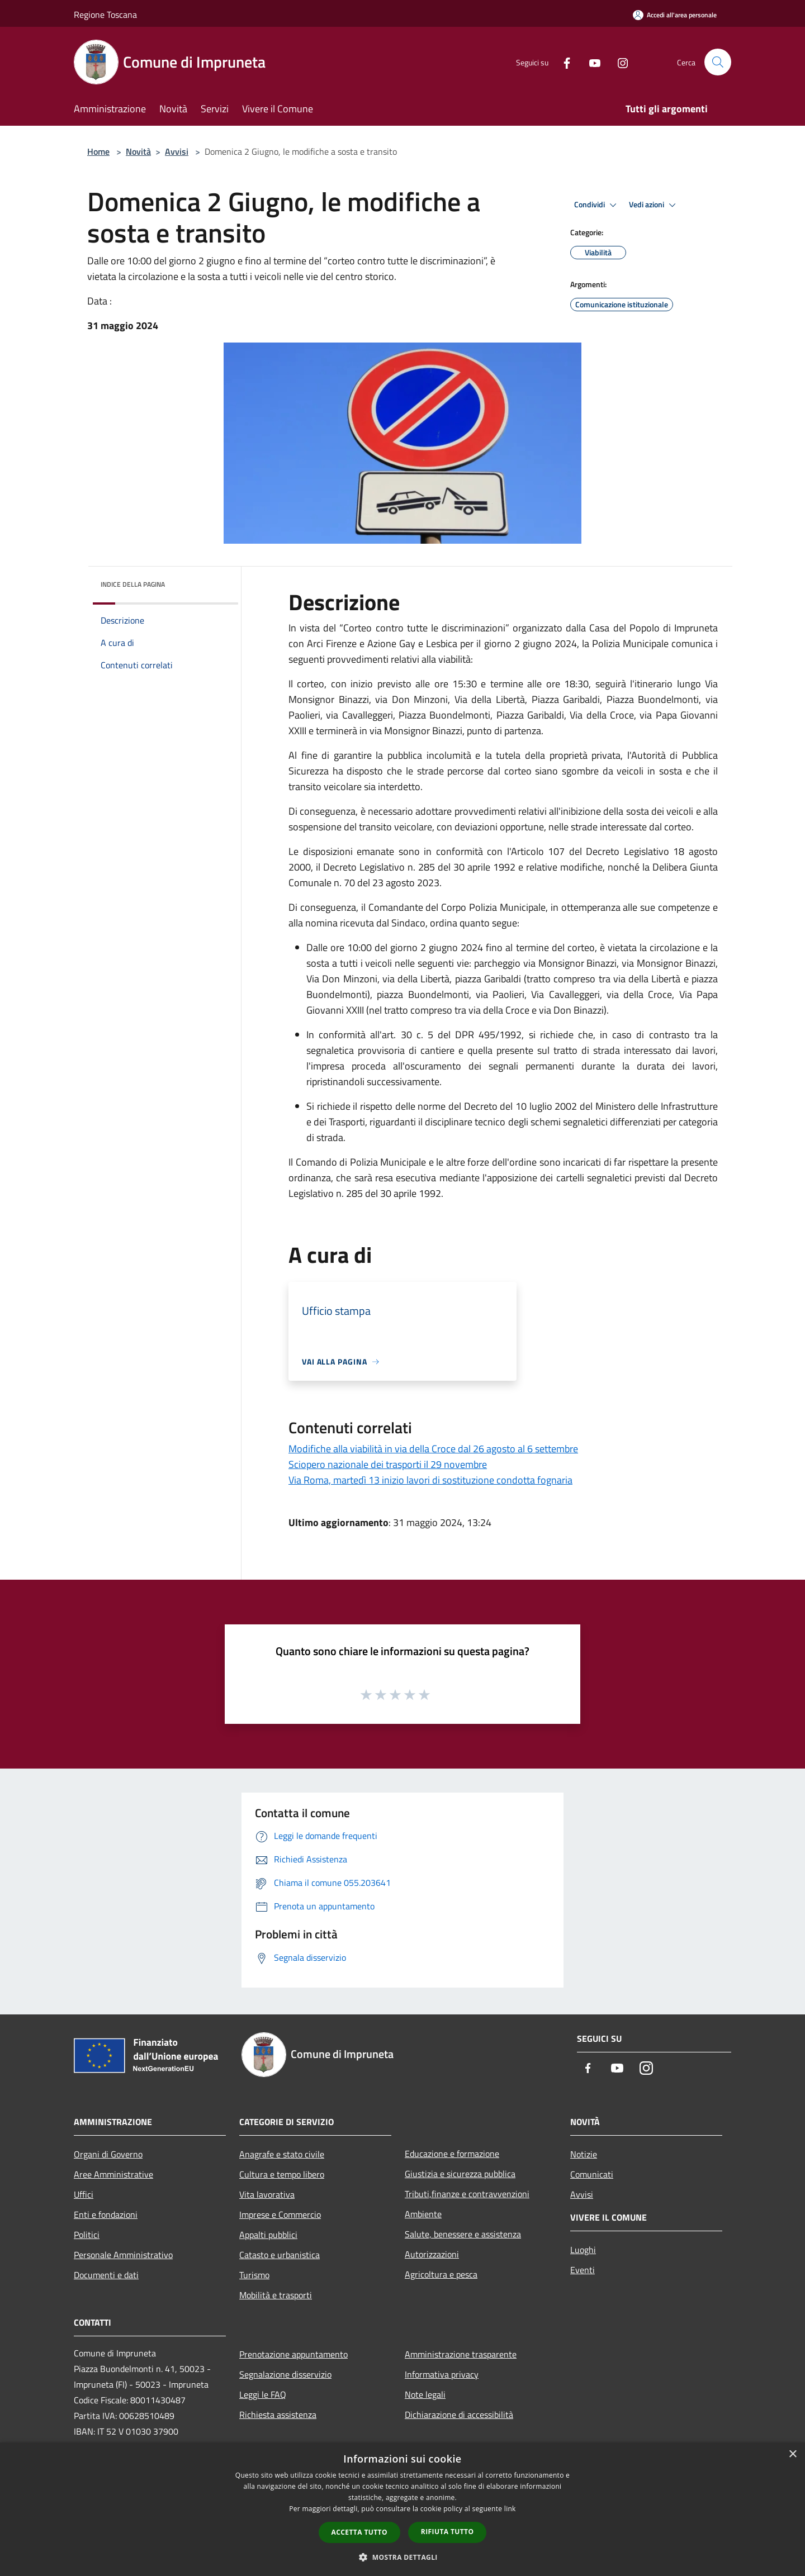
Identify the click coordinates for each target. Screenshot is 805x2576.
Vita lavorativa (267, 2194)
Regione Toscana (105, 14)
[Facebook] (562, 61)
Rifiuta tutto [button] (447, 2531)
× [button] (792, 2454)
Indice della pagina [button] (133, 584)
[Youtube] (590, 61)
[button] (402, 2557)
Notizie (583, 2154)
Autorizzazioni (432, 2254)
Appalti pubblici (268, 2234)
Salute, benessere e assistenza (463, 2234)
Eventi (582, 2269)
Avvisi (176, 151)
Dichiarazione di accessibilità (459, 2414)
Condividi (597, 205)
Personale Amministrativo (123, 2254)
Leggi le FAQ (262, 2394)
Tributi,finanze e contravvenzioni (467, 2193)
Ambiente (423, 2214)
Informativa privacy (442, 2374)
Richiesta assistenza (277, 2414)
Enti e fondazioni (106, 2214)
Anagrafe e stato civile (281, 2154)
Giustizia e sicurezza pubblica (460, 2173)
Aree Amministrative (113, 2174)
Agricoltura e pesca (441, 2274)
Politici (87, 2234)
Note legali (425, 2394)
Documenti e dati (106, 2275)
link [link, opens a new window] (510, 2508)
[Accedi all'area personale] (674, 15)
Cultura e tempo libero (281, 2174)
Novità (138, 151)
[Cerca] (717, 62)
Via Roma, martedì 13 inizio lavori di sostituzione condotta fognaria (430, 1479)
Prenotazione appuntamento (293, 2354)
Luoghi (583, 2249)
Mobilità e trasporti (275, 2295)
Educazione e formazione (452, 2153)
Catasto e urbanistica (279, 2254)
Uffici (83, 2194)
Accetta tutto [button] (359, 2532)
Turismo (254, 2275)
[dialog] (402, 2509)
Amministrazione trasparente (461, 2354)
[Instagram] (618, 61)
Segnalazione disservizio (285, 2374)
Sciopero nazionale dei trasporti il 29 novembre (387, 1464)
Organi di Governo (108, 2154)
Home (98, 151)
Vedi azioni (654, 205)
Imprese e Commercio (280, 2214)
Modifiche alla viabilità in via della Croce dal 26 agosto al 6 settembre (433, 1448)
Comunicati (591, 2174)
